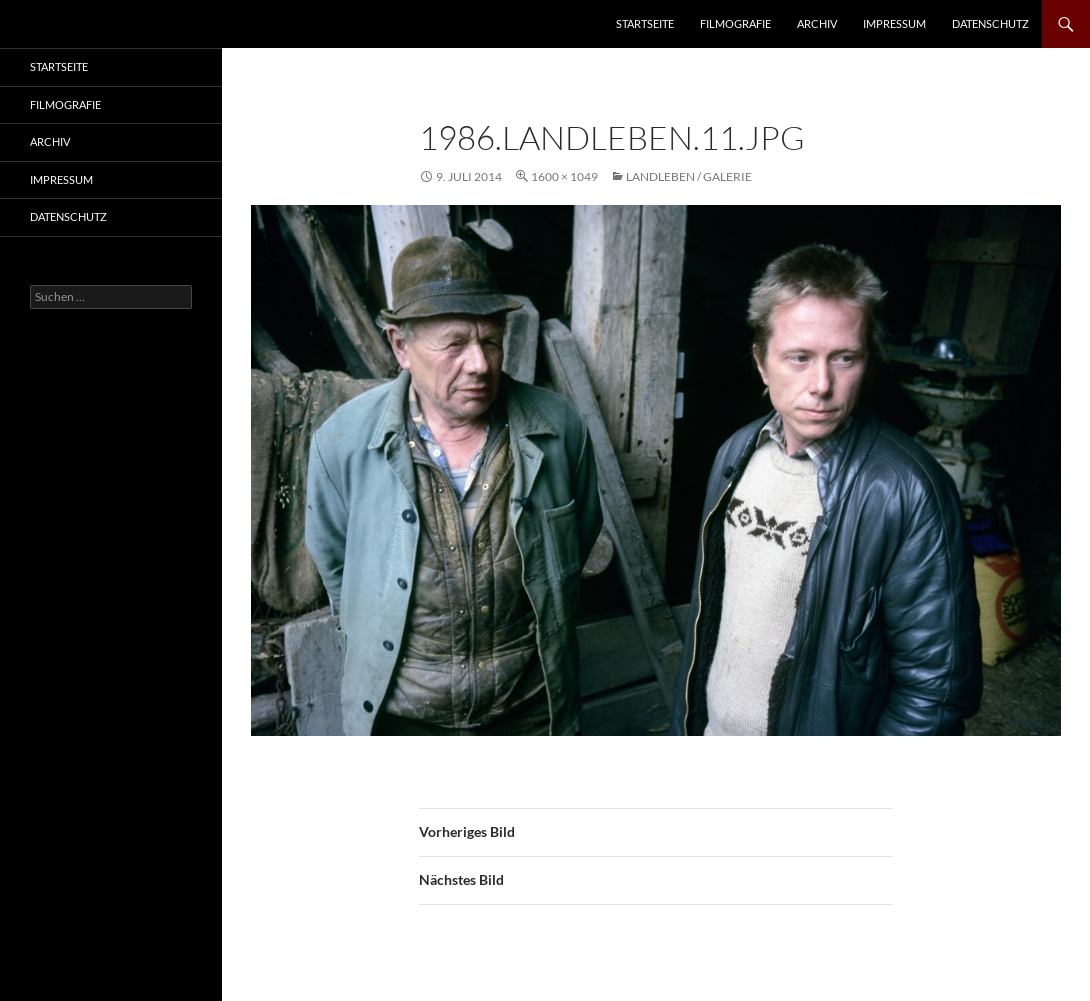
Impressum (894, 23)
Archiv (817, 23)
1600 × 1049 (564, 176)
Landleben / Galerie (689, 176)
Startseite (645, 23)
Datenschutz (990, 23)
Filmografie (735, 23)
